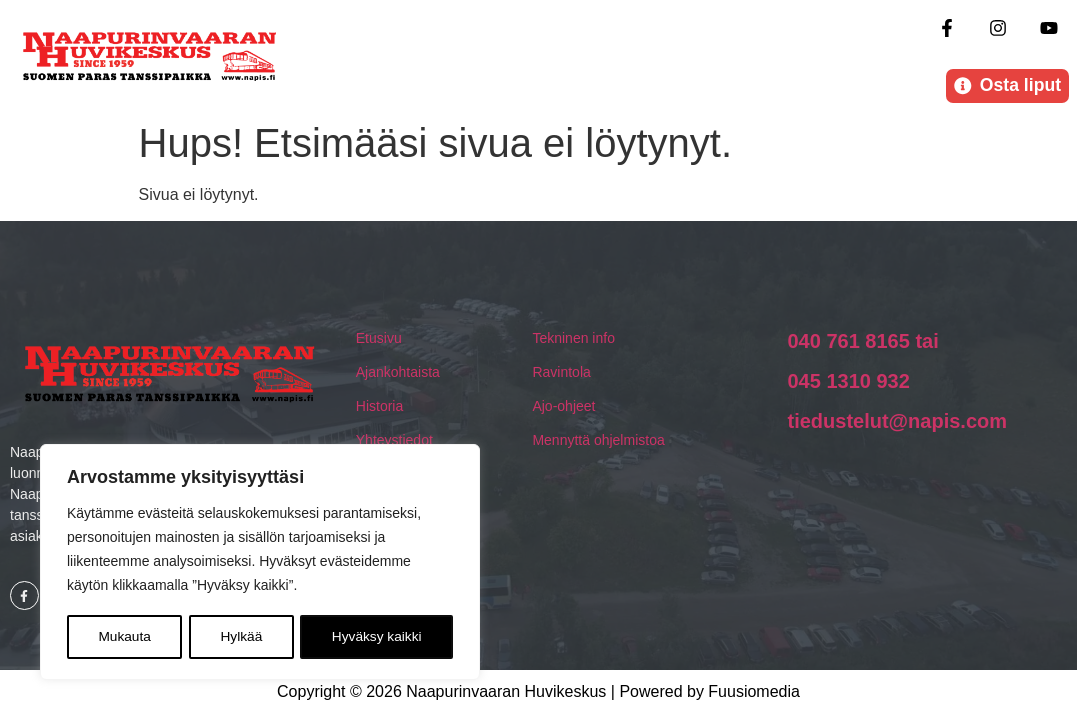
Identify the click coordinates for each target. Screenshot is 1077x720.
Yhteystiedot (394, 442)
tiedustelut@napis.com (897, 423)
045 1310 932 (848, 383)
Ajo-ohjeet (563, 408)
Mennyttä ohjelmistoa (598, 442)
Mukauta (124, 637)
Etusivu (379, 340)
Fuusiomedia (754, 693)
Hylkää (241, 637)
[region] (260, 563)
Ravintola (561, 374)
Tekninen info (573, 340)
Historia (379, 408)
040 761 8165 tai (862, 343)
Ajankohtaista (398, 374)
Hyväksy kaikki (377, 637)
